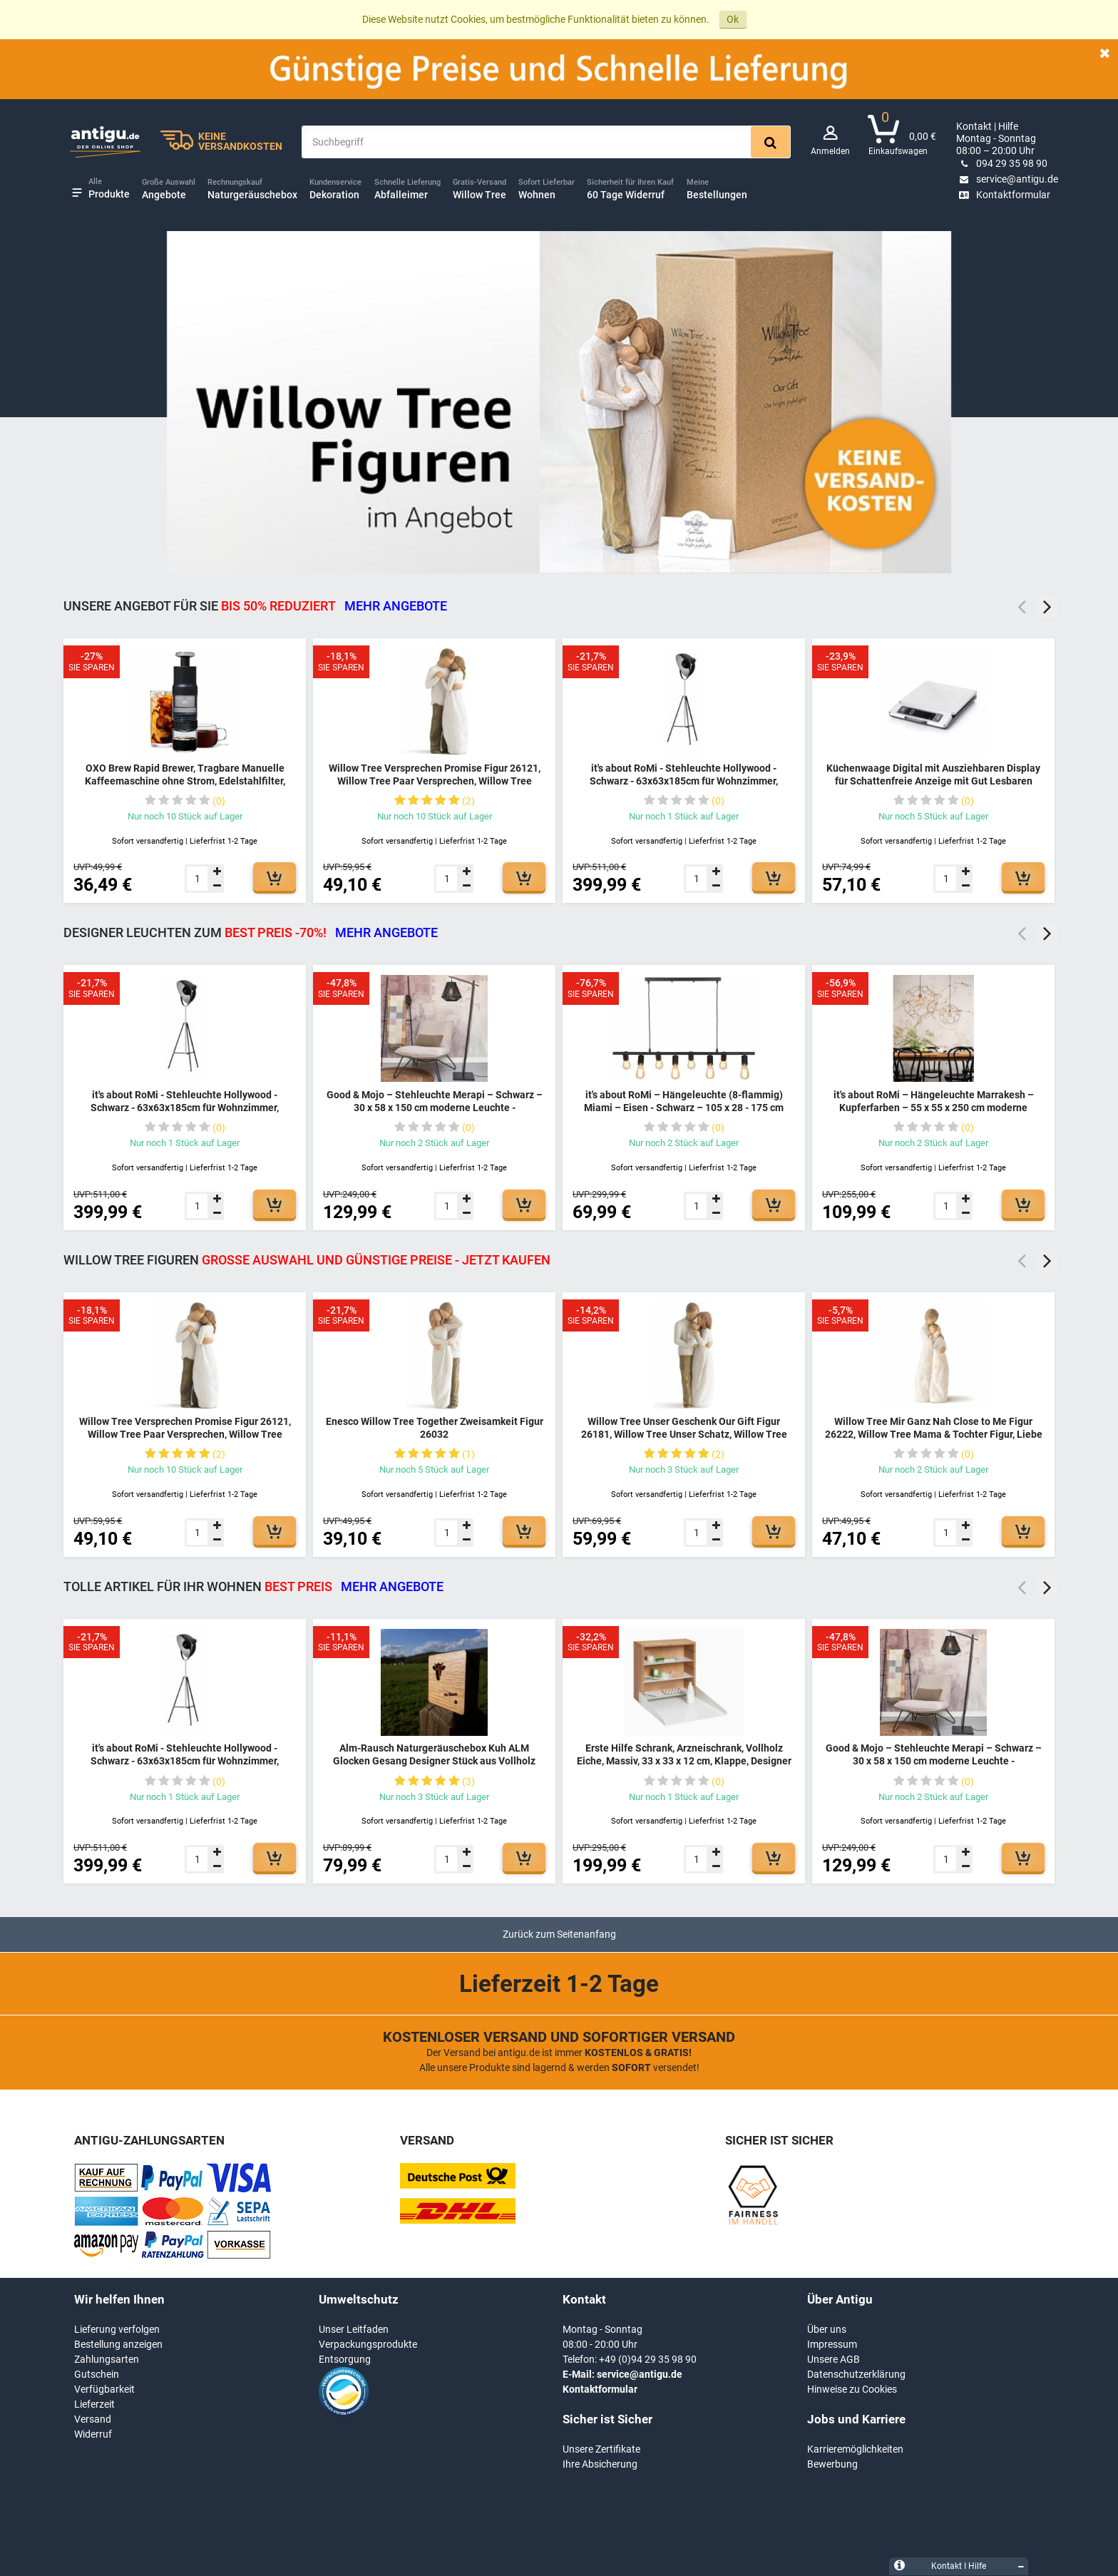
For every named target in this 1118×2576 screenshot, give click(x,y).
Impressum (832, 2344)
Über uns (826, 2329)
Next (1047, 607)
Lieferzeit (94, 2404)
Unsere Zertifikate (601, 2449)
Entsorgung (345, 2359)
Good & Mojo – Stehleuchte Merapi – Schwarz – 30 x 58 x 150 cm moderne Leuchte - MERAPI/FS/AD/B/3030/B (435, 1107)
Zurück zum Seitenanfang (559, 1934)
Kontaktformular (1003, 194)
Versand (92, 2419)
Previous (1021, 607)
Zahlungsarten (106, 2359)
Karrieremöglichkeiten (855, 2449)
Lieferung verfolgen (117, 2329)
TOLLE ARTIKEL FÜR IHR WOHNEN (253, 1586)
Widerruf (93, 2434)
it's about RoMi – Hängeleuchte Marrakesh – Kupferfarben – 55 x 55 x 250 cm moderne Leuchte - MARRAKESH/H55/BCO (934, 1107)
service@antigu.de (1007, 179)
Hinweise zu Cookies (852, 2389)
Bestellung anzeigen (118, 2344)
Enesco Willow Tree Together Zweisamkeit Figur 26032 (434, 1428)
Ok (733, 19)
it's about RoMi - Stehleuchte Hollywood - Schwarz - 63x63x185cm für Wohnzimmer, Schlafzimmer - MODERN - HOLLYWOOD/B (684, 780)
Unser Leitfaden (354, 2329)
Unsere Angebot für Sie (255, 605)
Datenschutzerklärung (856, 2374)
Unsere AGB (833, 2359)
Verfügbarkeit (104, 2389)
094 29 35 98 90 (1001, 163)
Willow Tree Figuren (306, 1259)
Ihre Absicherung (600, 2464)
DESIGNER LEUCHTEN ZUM (250, 932)
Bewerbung (832, 2464)
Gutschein (96, 2374)
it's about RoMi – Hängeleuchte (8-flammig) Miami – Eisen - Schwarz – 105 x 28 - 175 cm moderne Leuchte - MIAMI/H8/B (684, 1107)
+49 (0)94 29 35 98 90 (648, 2359)
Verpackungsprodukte (368, 2344)
